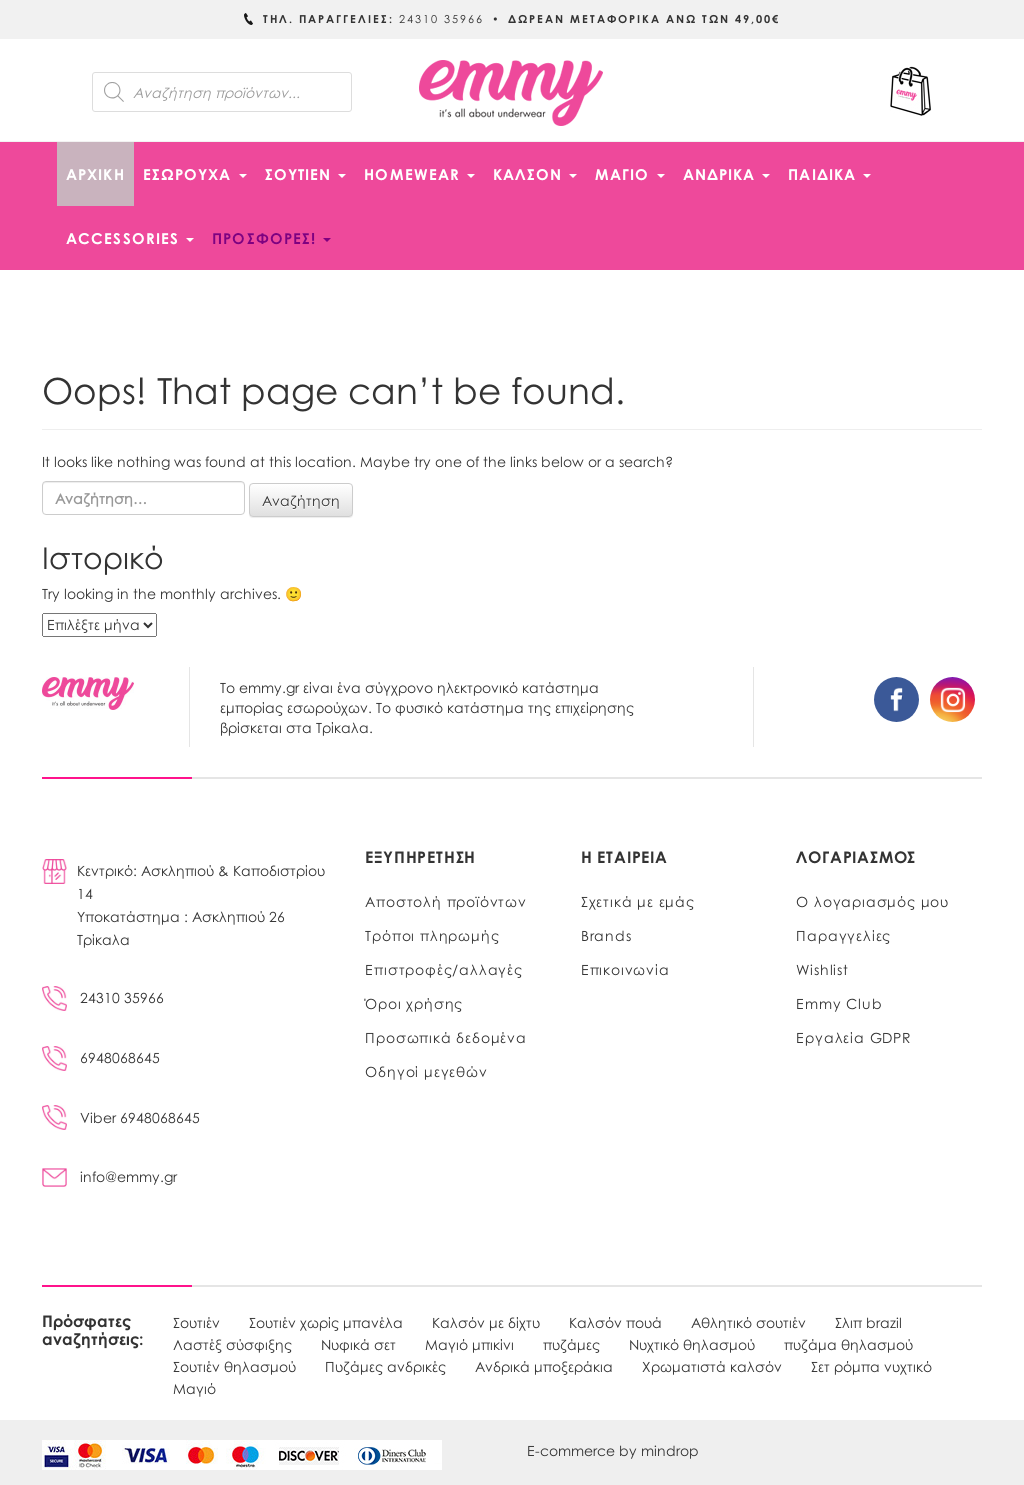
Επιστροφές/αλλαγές (443, 969)
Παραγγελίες (843, 935)
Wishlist (822, 969)
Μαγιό (194, 1388)
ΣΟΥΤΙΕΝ (306, 174)
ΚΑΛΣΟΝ (535, 174)
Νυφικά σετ (358, 1344)
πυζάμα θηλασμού (848, 1344)
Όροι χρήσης (414, 1003)
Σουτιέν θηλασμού (234, 1366)
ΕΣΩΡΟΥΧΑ (195, 174)
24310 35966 (103, 997)
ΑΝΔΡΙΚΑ (727, 174)
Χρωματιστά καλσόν (712, 1366)
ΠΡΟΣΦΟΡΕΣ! (271, 238)
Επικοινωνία (625, 969)
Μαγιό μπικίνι (469, 1344)
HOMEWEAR (419, 174)
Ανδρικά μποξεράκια (544, 1366)
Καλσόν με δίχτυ (486, 1322)
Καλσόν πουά (615, 1322)
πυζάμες (571, 1344)
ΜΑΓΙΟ (630, 174)
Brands (606, 935)
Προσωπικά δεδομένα (445, 1037)
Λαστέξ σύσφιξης (232, 1344)
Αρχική (95, 174)
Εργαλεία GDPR (853, 1037)
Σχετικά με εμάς (638, 901)
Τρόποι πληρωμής (432, 935)
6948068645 (101, 1057)
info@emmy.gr (109, 1176)
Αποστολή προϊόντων (445, 901)
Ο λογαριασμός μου (872, 901)
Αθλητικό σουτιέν (748, 1322)
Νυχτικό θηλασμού (692, 1344)
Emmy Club (839, 1003)
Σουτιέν (196, 1322)
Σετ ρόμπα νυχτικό (871, 1366)
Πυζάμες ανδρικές (385, 1366)
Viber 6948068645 (121, 1117)
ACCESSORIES (130, 238)
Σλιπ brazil (868, 1322)
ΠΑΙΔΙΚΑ (829, 174)
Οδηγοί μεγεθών (426, 1071)
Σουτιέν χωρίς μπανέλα (326, 1322)
